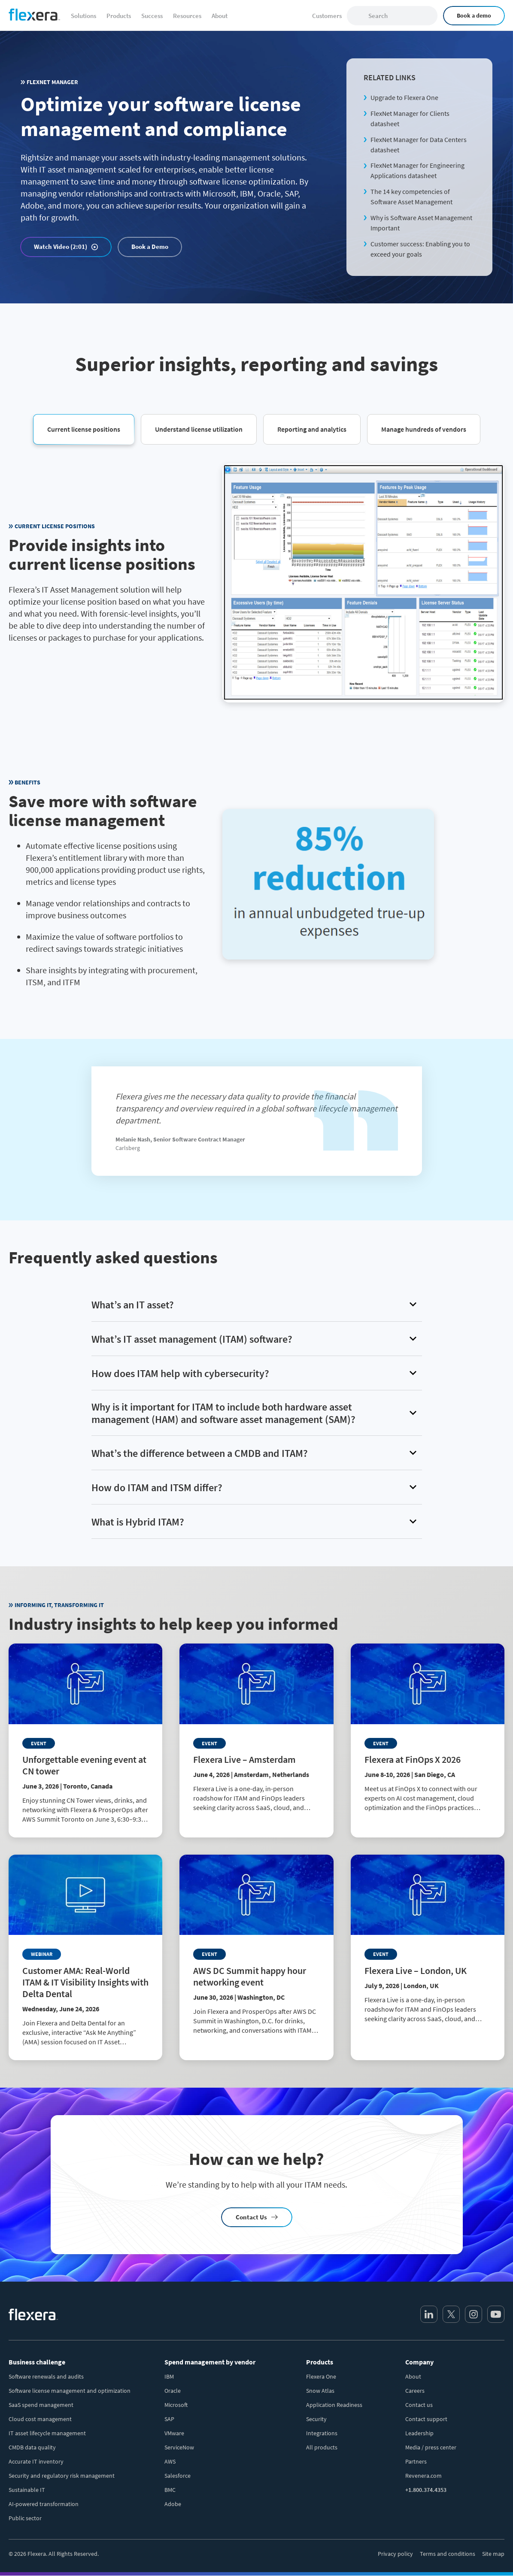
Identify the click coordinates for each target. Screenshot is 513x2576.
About (413, 2376)
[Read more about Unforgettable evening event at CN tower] (85, 1740)
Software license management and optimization (70, 2390)
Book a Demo (149, 246)
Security (316, 2419)
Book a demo (474, 15)
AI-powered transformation (44, 2504)
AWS (170, 2461)
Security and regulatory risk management (62, 2475)
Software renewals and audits (46, 2376)
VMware (174, 2433)
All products (321, 2447)
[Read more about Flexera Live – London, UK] (427, 1946)
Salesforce (177, 2475)
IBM (169, 2376)
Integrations (321, 2433)
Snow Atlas (320, 2390)
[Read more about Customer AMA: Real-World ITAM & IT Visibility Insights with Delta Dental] (85, 1957)
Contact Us (251, 2217)
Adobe (172, 2504)
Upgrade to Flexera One (404, 97)
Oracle (172, 2390)
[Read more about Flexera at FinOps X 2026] (427, 1735)
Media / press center (430, 2447)
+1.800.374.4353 (425, 2490)
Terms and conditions (447, 2554)
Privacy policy (395, 2554)
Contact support (426, 2419)
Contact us (419, 2405)
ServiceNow (179, 2447)
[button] (83, 429)
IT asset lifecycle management (47, 2433)
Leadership (419, 2433)
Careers (415, 2390)
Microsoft (176, 2405)
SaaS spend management (41, 2405)
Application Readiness (334, 2405)
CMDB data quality (32, 2447)
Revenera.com (423, 2475)
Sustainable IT (27, 2490)
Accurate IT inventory (36, 2461)
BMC (170, 2490)
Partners (416, 2461)
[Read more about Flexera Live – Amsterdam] (256, 1735)
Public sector (25, 2518)
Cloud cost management (40, 2419)
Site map (493, 2554)
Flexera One (321, 2376)
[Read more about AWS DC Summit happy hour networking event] (256, 1952)
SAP (169, 2419)
